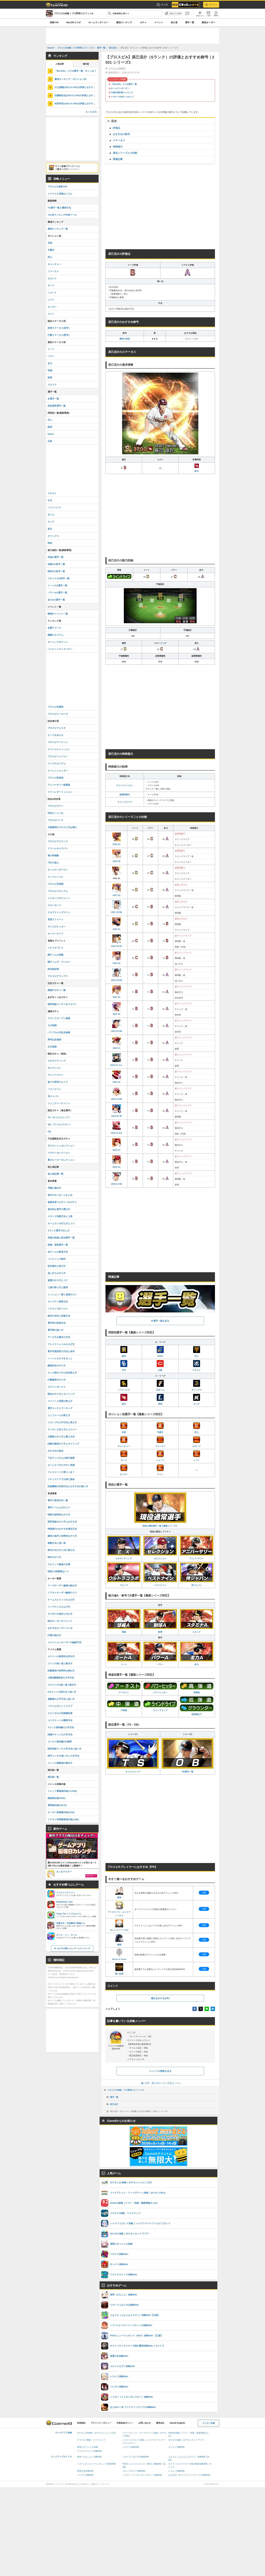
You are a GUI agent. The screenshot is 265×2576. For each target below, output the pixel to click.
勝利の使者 (125, 339)
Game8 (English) (177, 2423)
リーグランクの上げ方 (59, 1606)
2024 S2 (116, 1076)
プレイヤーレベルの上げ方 (61, 1344)
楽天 (123, 1399)
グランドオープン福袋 (59, 1018)
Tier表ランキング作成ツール (62, 215)
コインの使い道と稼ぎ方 (60, 1663)
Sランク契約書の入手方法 (61, 1727)
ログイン (211, 4)
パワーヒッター (160, 1688)
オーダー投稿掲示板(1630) (61, 1812)
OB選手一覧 (187, 1755)
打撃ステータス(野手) (58, 335)
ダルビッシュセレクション (61, 1145)
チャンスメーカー (124, 785)
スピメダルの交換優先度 (60, 1713)
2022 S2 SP (116, 940)
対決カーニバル (55, 813)
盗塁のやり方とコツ (58, 1280)
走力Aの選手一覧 (56, 599)
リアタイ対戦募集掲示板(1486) (63, 1819)
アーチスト (123, 1688)
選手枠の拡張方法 (57, 1323)
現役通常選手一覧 (57, 405)
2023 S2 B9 (116, 1025)
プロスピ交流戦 (55, 884)
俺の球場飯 (53, 855)
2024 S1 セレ (116, 1059)
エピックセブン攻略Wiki (134, 2471)
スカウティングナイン (59, 912)
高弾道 (196, 1688)
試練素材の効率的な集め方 (61, 1670)
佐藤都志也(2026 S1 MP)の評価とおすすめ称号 (77, 95)
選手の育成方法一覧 (58, 1500)
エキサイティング (123, 1548)
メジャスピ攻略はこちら (60, 193)
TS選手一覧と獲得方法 (59, 207)
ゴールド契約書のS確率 (60, 1741)
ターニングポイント (58, 642)
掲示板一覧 (53, 1777)
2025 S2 (116, 1161)
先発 (123, 1427)
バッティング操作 (57, 1259)
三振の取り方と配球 (58, 1287)
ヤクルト (196, 1365)
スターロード (54, 905)
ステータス (119, 140)
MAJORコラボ (73, 22)
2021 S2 (116, 890)
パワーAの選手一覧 (57, 592)
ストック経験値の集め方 (60, 1763)
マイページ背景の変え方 (60, 1401)
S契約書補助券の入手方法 (61, 1677)
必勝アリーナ (54, 627)
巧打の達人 (53, 862)
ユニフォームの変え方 (59, 1415)
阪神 (123, 1351)
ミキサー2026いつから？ (122, 96)
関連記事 (118, 159)
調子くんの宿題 (55, 955)
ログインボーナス (57, 1387)
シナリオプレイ (55, 947)
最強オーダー (208, 22)
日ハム (51, 514)
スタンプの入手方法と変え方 (62, 1422)
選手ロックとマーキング (60, 1408)
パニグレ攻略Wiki (85, 2475)
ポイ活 (162, 5)
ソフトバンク (124, 1385)
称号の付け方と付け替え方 (61, 1550)
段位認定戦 (53, 969)
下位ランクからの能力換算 (61, 1458)
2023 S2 (116, 1008)
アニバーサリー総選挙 (59, 785)
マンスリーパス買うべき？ (61, 1472)
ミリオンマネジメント (59, 898)
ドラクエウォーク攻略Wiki (89, 2451)
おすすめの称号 (121, 134)
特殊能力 (118, 146)
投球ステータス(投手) (58, 328)
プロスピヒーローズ (58, 714)
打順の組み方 (54, 1635)
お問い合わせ (144, 2423)
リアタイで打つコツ (58, 1308)
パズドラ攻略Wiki (131, 2447)
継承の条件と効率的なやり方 (62, 1536)
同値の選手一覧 (55, 557)
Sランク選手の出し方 (58, 1230)
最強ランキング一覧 (58, 229)
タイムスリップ (133, 1755)
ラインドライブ (124, 802)
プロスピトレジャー (58, 756)
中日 (123, 1365)
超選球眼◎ (125, 794)
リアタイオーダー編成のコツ (62, 1592)
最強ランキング (124, 22)
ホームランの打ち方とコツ (61, 1223)
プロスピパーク (55, 820)
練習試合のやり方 (57, 1365)
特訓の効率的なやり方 (59, 1514)
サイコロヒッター (57, 926)
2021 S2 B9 (116, 906)
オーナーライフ (55, 933)
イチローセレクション (59, 1152)
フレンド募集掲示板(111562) (62, 1791)
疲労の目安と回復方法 (59, 1316)
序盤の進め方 (54, 1188)
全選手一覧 (53, 398)
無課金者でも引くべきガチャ (62, 1202)
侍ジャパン (196, 1574)
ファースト (160, 1441)
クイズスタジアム (57, 763)
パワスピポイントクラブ (60, 1706)
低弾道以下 (196, 1714)
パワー (160, 1654)
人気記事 (59, 64)
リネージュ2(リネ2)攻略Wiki (136, 2457)
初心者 (174, 22)
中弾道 (123, 1706)
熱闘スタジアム (55, 635)
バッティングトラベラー (60, 649)
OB (49, 1131)
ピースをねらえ (55, 735)
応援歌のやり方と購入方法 (61, 1436)
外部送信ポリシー (125, 2423)
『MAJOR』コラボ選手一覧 (124, 84)
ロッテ (196, 1399)
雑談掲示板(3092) (56, 1798)
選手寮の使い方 (55, 1330)
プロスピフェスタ (57, 728)
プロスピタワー (55, 806)
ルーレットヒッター (58, 770)
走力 (196, 1654)
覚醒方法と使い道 (57, 1543)
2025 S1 (116, 1144)
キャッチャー (124, 1441)
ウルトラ (123, 1574)
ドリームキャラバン (58, 848)
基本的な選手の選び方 (59, 1209)
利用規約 (81, 2423)
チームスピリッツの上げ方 (61, 1599)
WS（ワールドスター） (60, 1124)
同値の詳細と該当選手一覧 (61, 1237)
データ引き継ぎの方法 (59, 1337)
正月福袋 (52, 1046)
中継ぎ (160, 1427)
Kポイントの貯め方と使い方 (62, 1692)
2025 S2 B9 (116, 1178)
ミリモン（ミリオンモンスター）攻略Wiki (142, 2475)
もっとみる (91, 111)
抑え (196, 1427)
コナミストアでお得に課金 (61, 1479)
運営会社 (160, 2423)
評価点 (116, 128)
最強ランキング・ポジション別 (70, 79)
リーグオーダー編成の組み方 (62, 1585)
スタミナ (196, 1621)
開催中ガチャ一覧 (57, 990)
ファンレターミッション (60, 792)
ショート (160, 1455)
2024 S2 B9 (116, 1093)
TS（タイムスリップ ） (59, 1117)
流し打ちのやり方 (57, 1273)
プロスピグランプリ (58, 976)
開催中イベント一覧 (58, 613)
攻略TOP (54, 22)
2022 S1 (116, 923)
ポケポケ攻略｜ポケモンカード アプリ (186, 2440)
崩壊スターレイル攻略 (87, 2447)
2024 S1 (116, 1042)
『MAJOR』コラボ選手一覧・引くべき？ (75, 71)
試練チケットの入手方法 (60, 1734)
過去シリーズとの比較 (125, 152)
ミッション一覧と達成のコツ (62, 1294)
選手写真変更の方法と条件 (61, 1351)
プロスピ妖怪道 (55, 777)
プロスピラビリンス (58, 841)
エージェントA (55, 877)
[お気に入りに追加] (173, 13)
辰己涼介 (114, 2104)
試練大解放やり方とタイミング (63, 1443)
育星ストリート (55, 919)
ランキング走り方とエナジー (62, 1429)
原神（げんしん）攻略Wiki (89, 2457)
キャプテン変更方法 (58, 1301)
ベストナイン (160, 1574)
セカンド (196, 1441)
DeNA (160, 1351)
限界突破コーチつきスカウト (62, 1004)
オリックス (196, 1385)
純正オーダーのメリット (60, 1621)
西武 (160, 1399)
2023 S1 (116, 991)
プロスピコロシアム (58, 891)
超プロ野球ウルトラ (58, 1082)
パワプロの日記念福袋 (59, 1032)
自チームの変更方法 (58, 1252)
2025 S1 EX (116, 1127)
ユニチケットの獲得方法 (60, 1720)
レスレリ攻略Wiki (176, 2471)
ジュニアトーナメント (59, 1103)
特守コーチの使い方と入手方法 (63, 1756)
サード (123, 1455)
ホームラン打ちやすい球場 (61, 1465)
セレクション (160, 1548)
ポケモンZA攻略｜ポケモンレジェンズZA (96, 2433)
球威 (123, 1621)
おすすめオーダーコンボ (60, 1628)
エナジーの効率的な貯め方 (61, 1656)
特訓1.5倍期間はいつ (58, 1571)
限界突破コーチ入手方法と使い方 (64, 1748)
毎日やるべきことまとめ (60, 1195)
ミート (123, 1654)
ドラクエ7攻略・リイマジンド (91, 2440)
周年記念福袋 (54, 1039)
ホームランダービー (98, 22)
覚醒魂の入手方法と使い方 (61, 1699)
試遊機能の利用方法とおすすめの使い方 (68, 1486)
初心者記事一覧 (55, 1174)
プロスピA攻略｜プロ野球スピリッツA (125, 2090)
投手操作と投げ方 (57, 1266)
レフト (196, 1455)
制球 (160, 1621)
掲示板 (86, 64)
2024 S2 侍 (116, 1110)
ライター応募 (208, 2423)
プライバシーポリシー (101, 2423)
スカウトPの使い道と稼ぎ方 (62, 1684)
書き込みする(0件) (160, 1998)
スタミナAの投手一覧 (58, 578)
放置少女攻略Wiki (85, 2471)
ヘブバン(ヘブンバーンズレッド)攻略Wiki (96, 2464)
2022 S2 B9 (116, 974)
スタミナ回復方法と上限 (60, 1216)
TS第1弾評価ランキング (122, 92)
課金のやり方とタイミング (61, 1394)
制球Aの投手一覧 (56, 571)
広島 (160, 1365)
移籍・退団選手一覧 (58, 1244)
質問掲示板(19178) (57, 1805)
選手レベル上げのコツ (59, 1507)
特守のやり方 (54, 1557)
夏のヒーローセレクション (61, 1160)
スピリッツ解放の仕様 (59, 1564)
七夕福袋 (52, 1025)
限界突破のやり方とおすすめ (62, 1521)
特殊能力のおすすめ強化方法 (62, 1529)
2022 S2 (116, 957)
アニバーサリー (196, 1548)
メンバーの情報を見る (160, 2071)
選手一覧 (189, 22)
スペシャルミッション (59, 749)
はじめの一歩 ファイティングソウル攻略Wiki (189, 2475)
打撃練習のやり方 (57, 1379)
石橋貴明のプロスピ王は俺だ (62, 827)
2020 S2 (116, 856)
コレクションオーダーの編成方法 (64, 1642)
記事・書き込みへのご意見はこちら (160, 2083)
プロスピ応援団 (55, 707)
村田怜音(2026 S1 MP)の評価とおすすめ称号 (77, 103)
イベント (158, 22)
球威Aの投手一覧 (56, 564)
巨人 (196, 1351)
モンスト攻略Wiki (176, 2447)
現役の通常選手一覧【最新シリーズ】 (160, 1509)
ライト (160, 1470)
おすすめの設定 (55, 1451)
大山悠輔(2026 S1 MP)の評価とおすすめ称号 (77, 87)
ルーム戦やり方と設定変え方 (62, 1372)
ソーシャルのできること (60, 1358)
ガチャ (143, 22)
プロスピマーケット (58, 742)
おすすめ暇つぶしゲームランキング (73, 1948)
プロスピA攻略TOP (57, 186)
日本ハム (160, 1385)
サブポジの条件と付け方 (60, 1614)
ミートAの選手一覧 (57, 585)
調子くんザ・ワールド (59, 962)
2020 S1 (116, 839)
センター (124, 1470)
